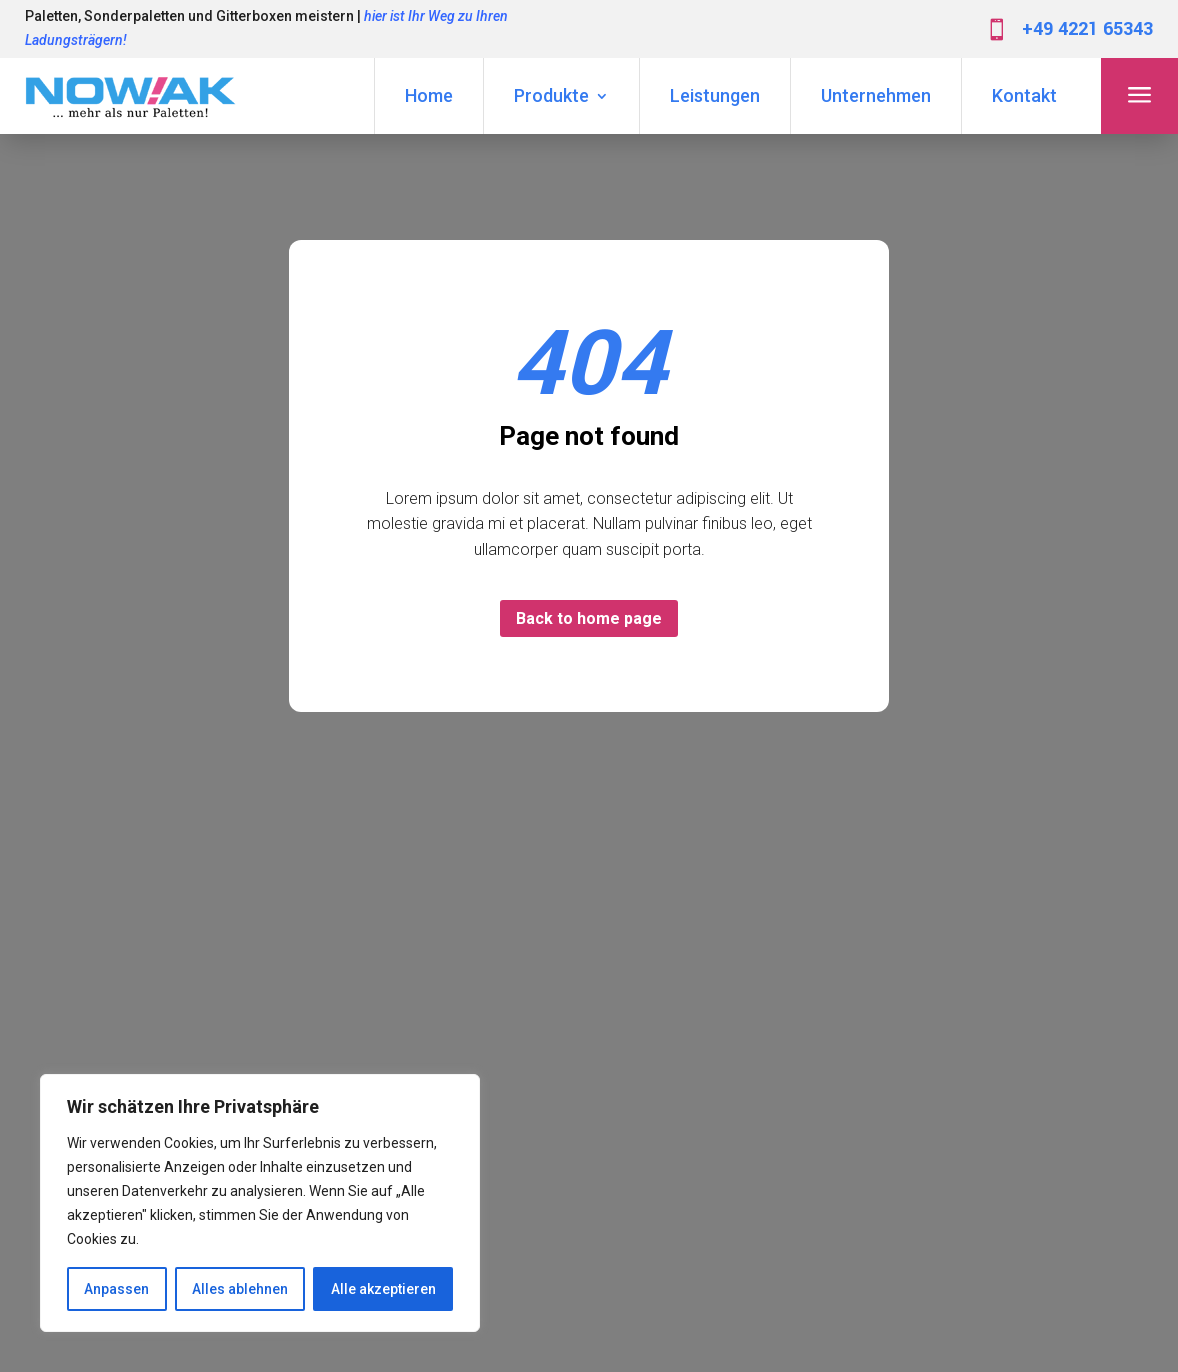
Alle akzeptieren (383, 1289)
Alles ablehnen (240, 1289)
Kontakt (1024, 95)
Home (429, 95)
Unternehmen (876, 95)
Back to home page (589, 618)
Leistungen (715, 95)
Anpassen (116, 1289)
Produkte (551, 95)
